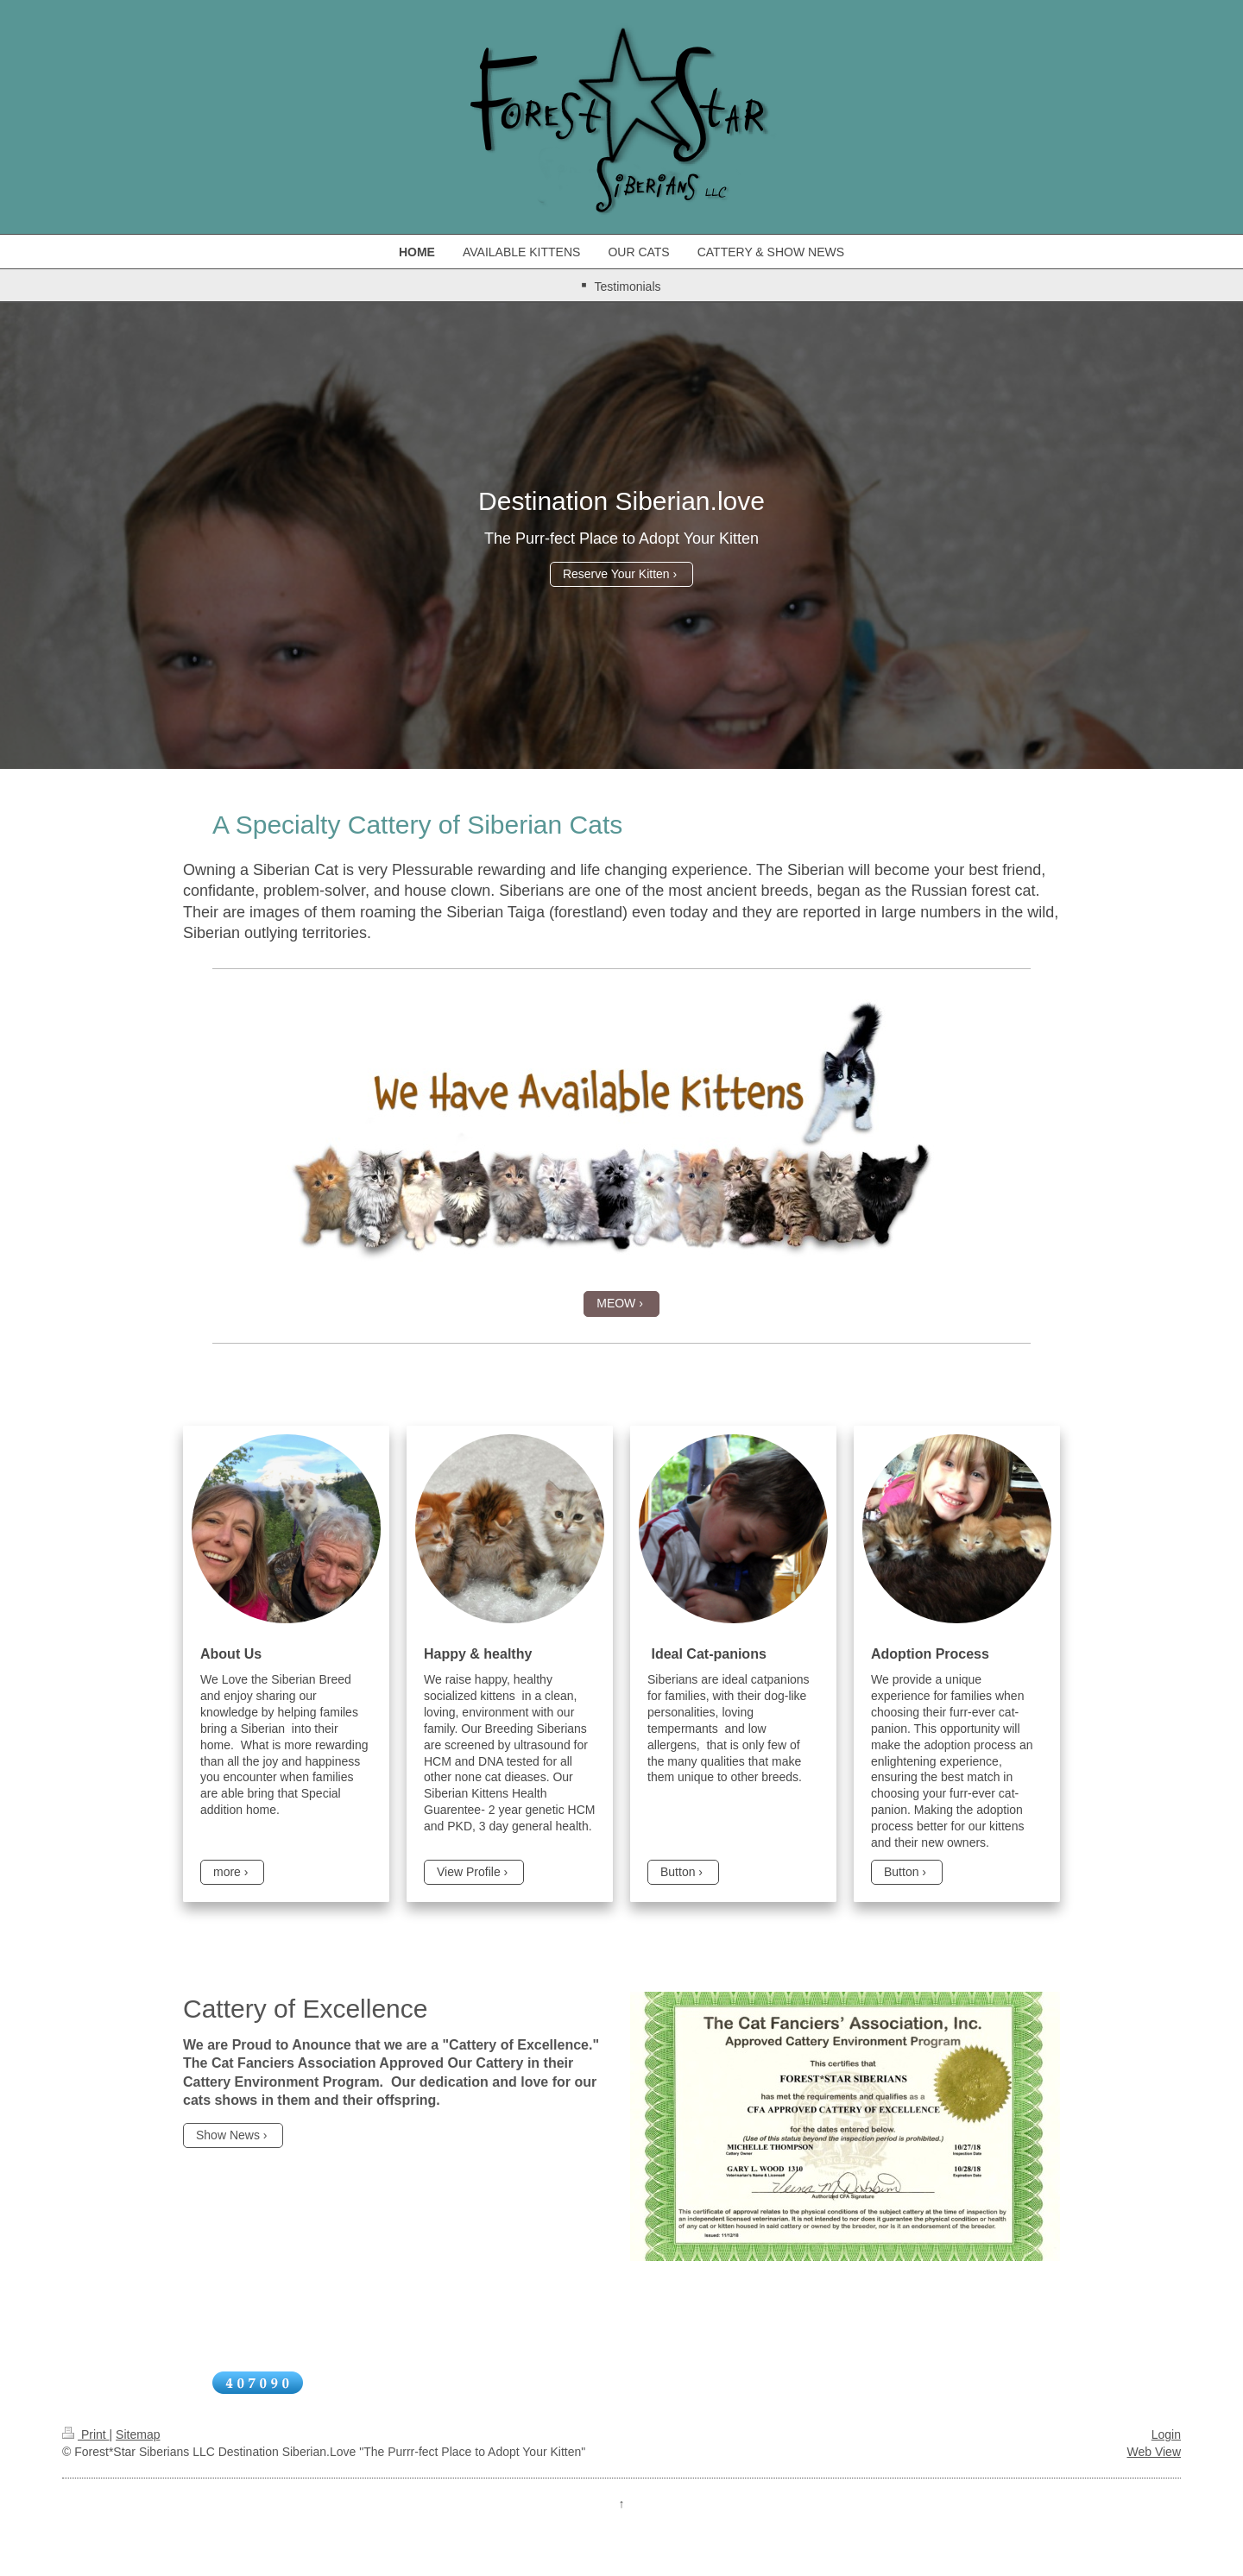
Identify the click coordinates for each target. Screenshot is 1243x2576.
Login (1166, 2434)
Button (677, 1872)
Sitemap (138, 2434)
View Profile (469, 1872)
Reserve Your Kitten (616, 574)
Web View (1153, 2452)
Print (86, 2434)
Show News (228, 2135)
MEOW (615, 1303)
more (227, 1872)
